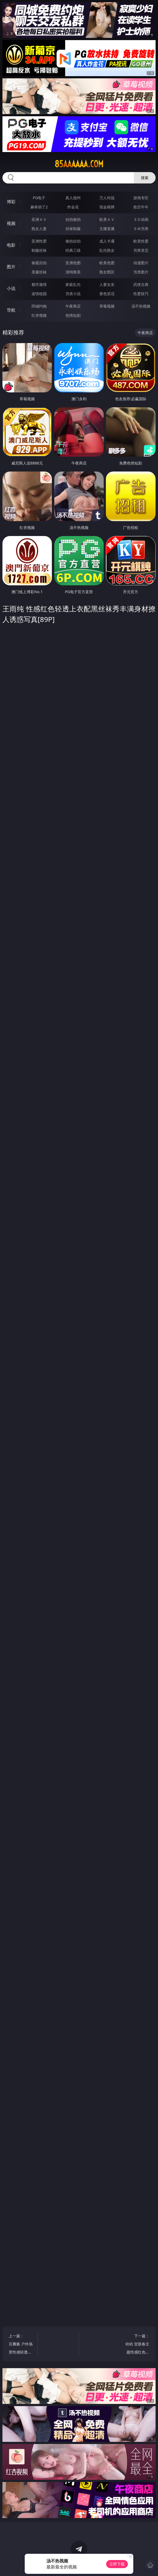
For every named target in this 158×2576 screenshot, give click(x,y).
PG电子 (39, 197)
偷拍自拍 (73, 241)
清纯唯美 (73, 272)
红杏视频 (39, 315)
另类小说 (73, 293)
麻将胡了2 (39, 206)
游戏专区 (140, 197)
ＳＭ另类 (140, 228)
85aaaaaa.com (79, 164)
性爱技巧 (140, 293)
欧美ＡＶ (107, 219)
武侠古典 (140, 284)
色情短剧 (73, 315)
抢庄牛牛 (140, 206)
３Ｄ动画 (140, 219)
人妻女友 (107, 284)
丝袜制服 (73, 228)
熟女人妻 (39, 228)
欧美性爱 (140, 241)
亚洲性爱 (39, 241)
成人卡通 (107, 241)
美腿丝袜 (39, 272)
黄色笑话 (107, 293)
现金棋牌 (107, 206)
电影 (11, 245)
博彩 (11, 202)
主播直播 (107, 228)
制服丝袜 (39, 250)
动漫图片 (140, 262)
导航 (11, 310)
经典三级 (73, 250)
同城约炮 (39, 306)
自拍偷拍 (73, 219)
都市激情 (39, 284)
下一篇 (137, 2344)
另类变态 (140, 250)
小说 (11, 288)
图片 (11, 267)
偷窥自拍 (39, 262)
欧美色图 (107, 262)
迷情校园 (39, 293)
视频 (11, 223)
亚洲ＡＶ (39, 219)
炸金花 (73, 206)
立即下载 (117, 2564)
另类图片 (140, 272)
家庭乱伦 (73, 284)
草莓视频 (107, 306)
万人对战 (107, 197)
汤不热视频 (140, 306)
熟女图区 (107, 272)
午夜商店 (73, 306)
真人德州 (73, 197)
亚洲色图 (73, 262)
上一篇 (21, 2344)
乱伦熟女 (107, 250)
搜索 (144, 177)
